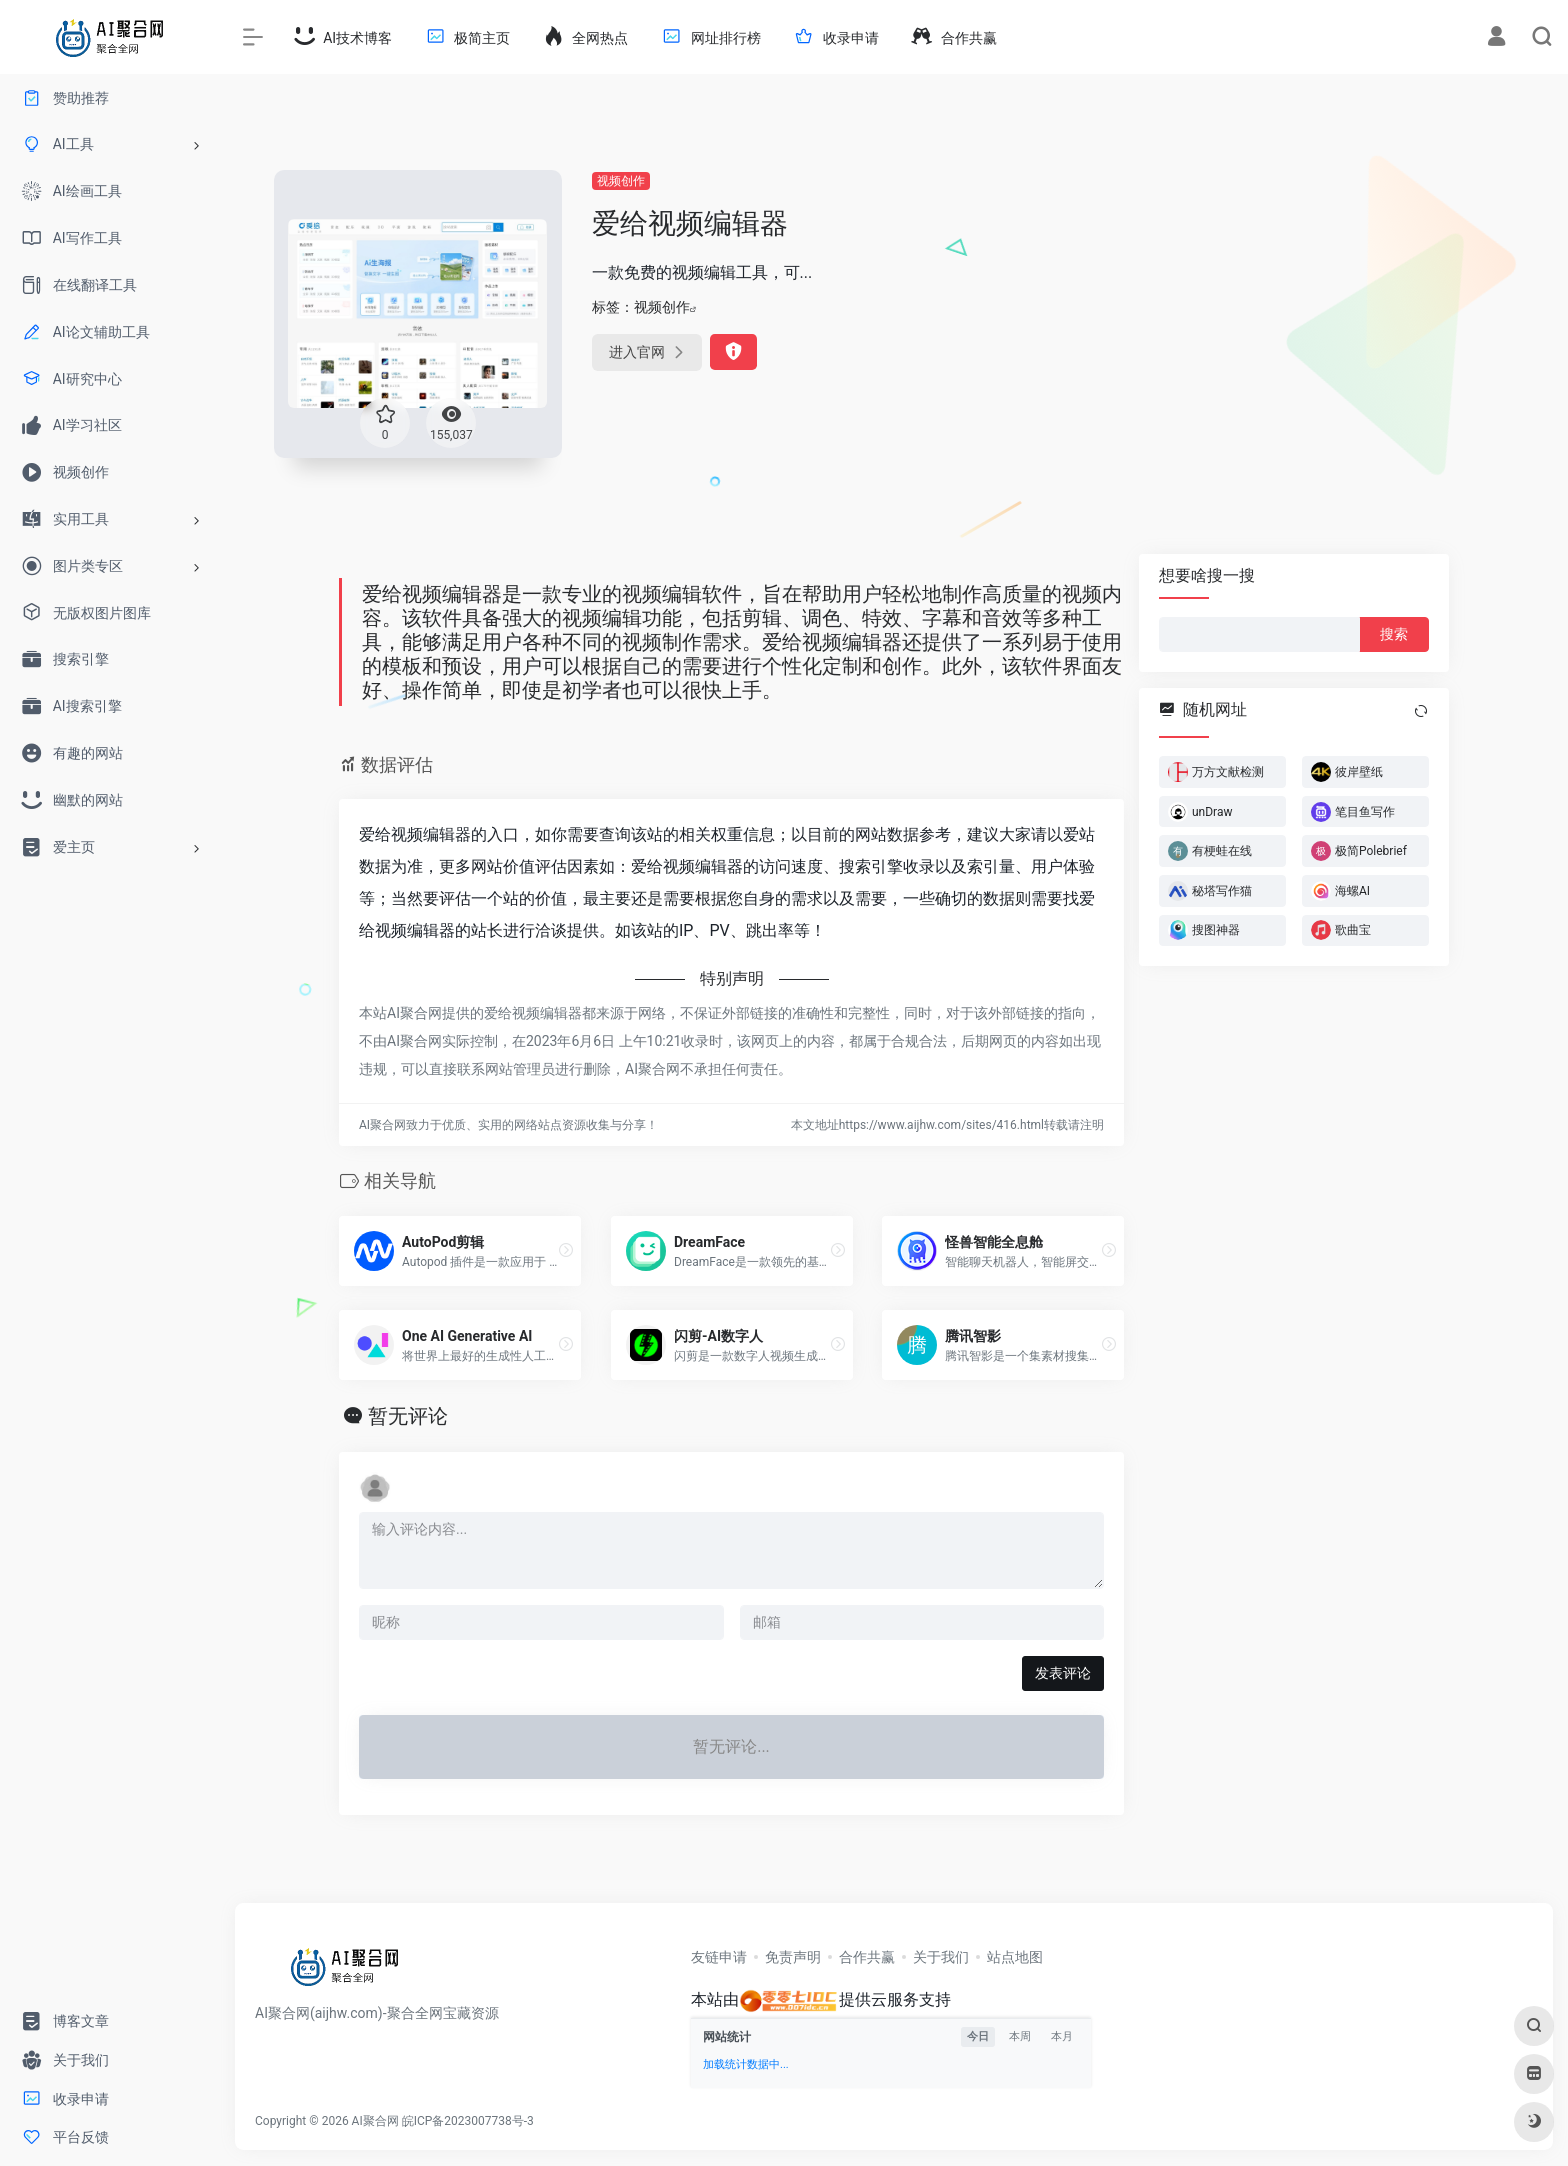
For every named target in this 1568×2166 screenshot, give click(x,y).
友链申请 (719, 1957)
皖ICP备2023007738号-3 (468, 2121)
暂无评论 (408, 1416)
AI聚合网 (375, 2121)
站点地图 (1015, 1957)
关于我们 (941, 1957)
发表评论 (1063, 1673)
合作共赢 (867, 1957)
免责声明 (793, 1957)
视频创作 (621, 181)
